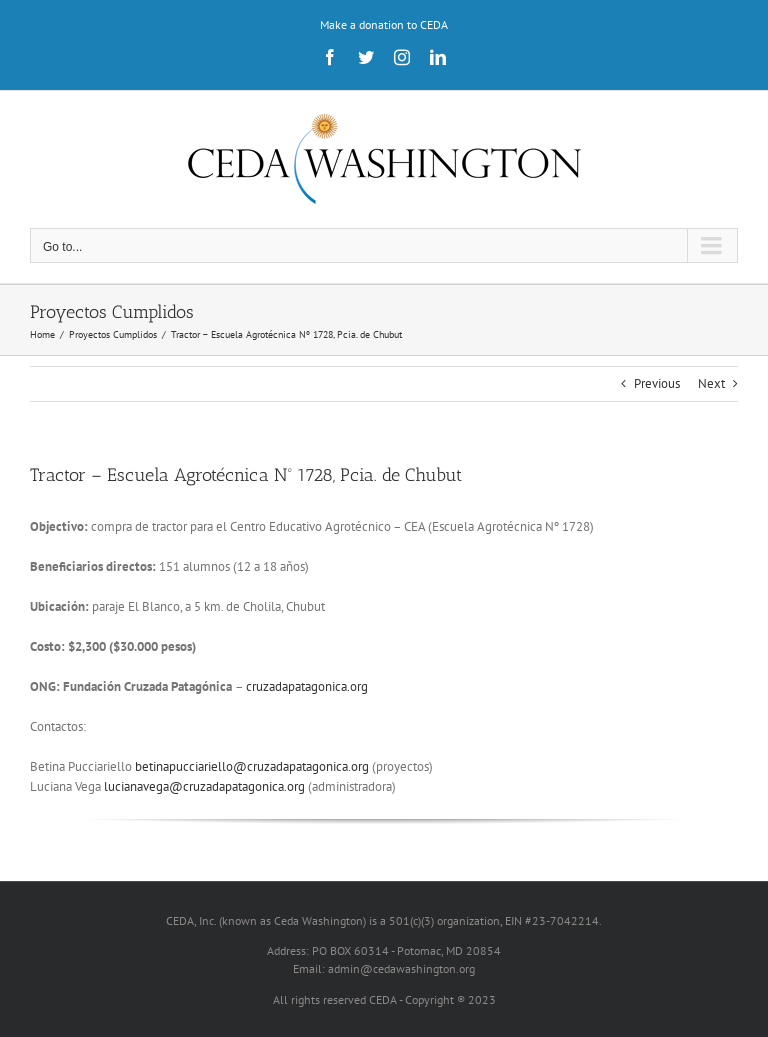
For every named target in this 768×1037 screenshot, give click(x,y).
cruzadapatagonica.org (307, 686)
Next (711, 383)
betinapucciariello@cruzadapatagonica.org (252, 766)
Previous (657, 383)
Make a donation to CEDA (384, 24)
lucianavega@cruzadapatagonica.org (204, 786)
